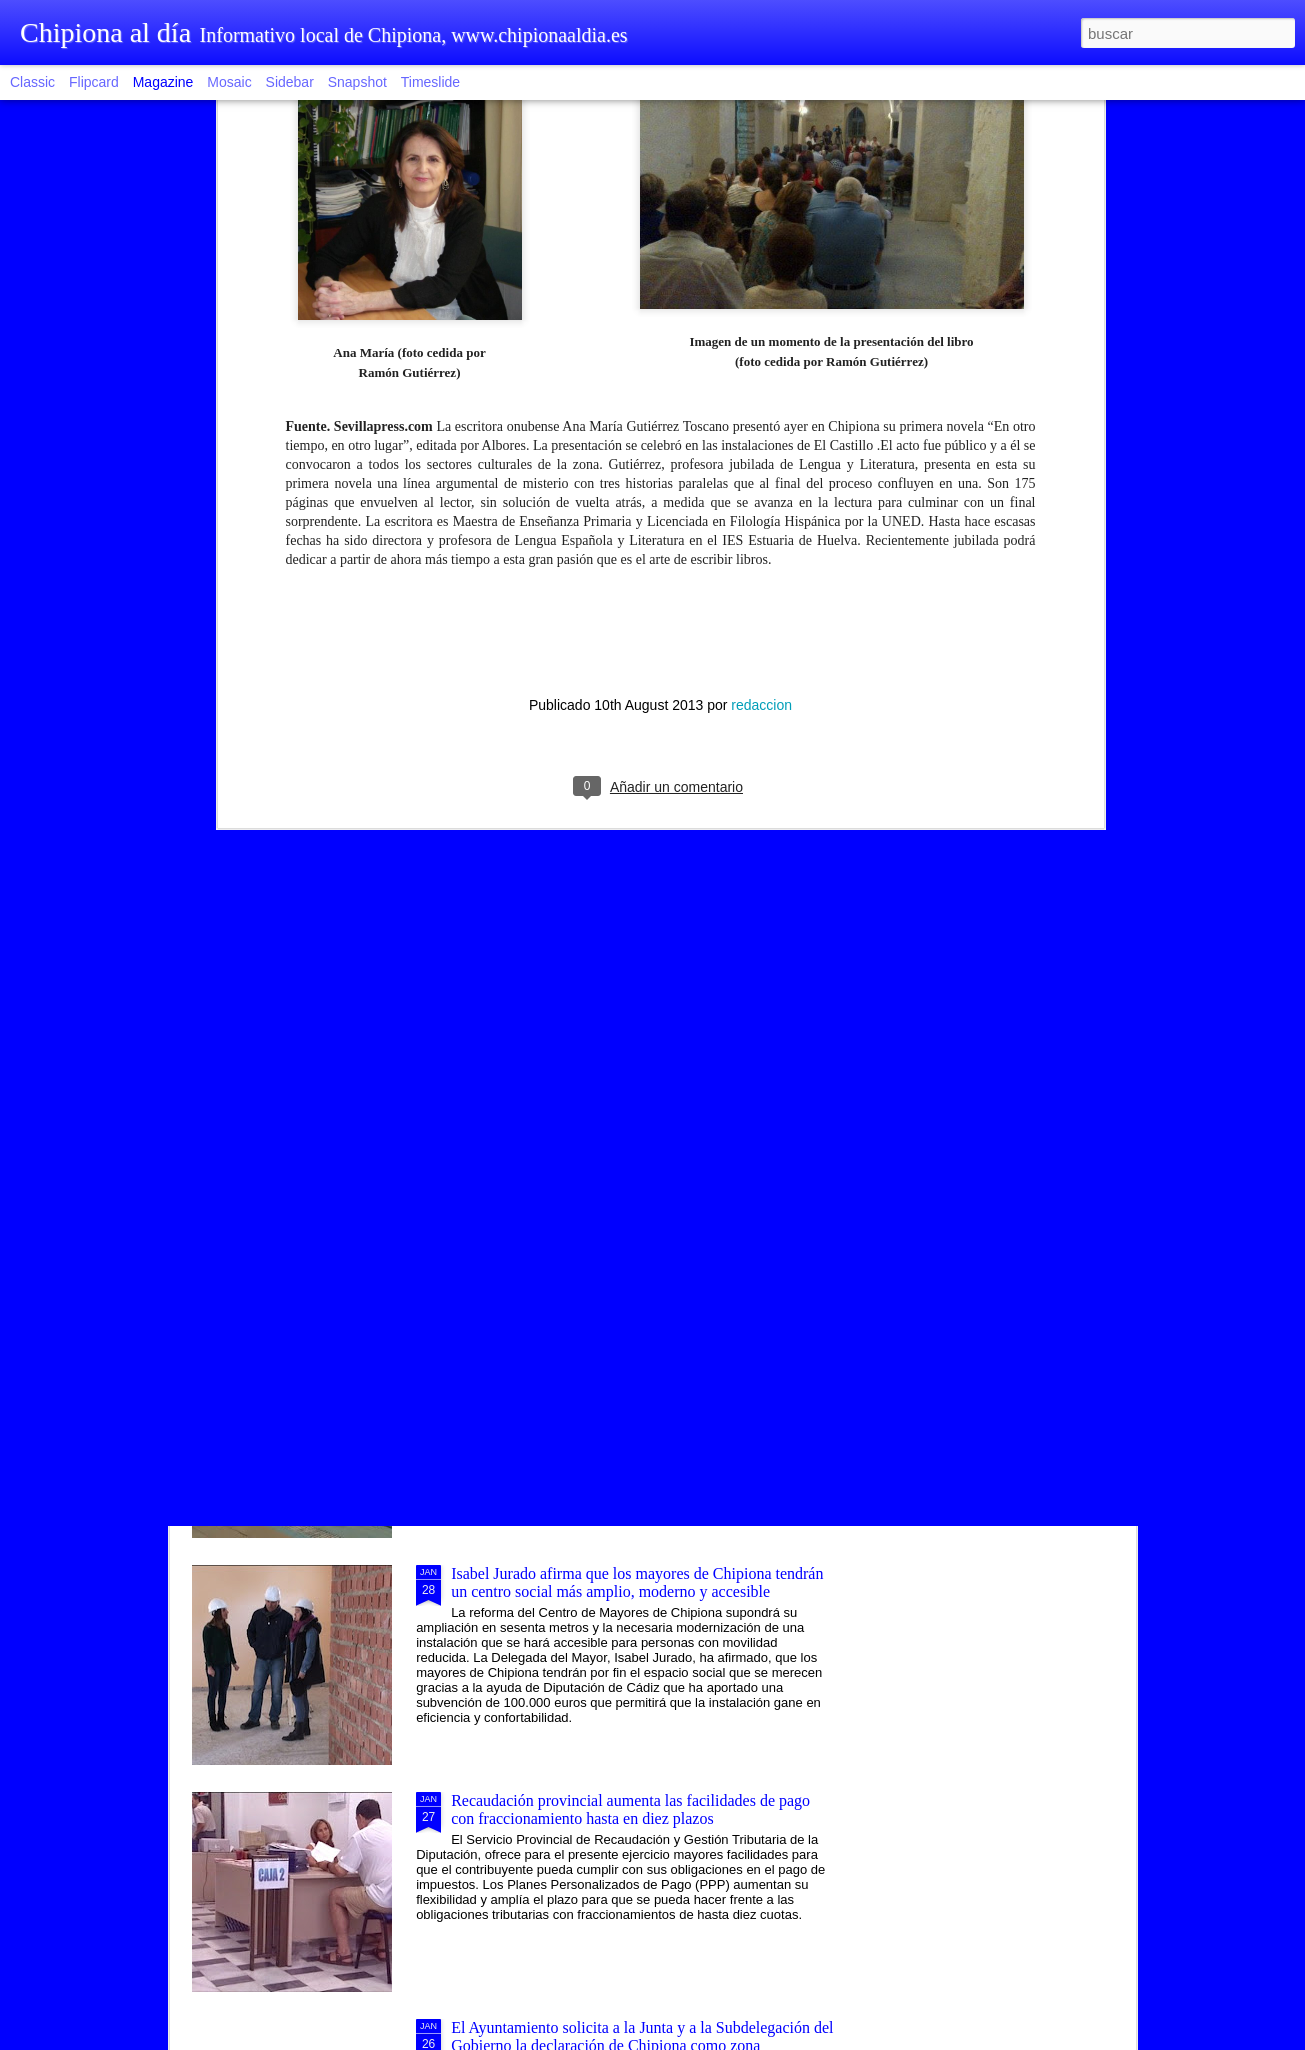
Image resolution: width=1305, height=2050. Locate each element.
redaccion (761, 422)
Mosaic (229, 82)
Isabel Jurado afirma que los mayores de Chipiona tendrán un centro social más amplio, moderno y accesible (637, 1582)
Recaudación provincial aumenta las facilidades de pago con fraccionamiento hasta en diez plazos (630, 1809)
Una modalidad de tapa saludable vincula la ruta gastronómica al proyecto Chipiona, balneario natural (621, 1128)
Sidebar (290, 82)
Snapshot (357, 82)
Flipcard (94, 82)
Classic (32, 82)
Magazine (163, 82)
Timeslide (430, 82)
